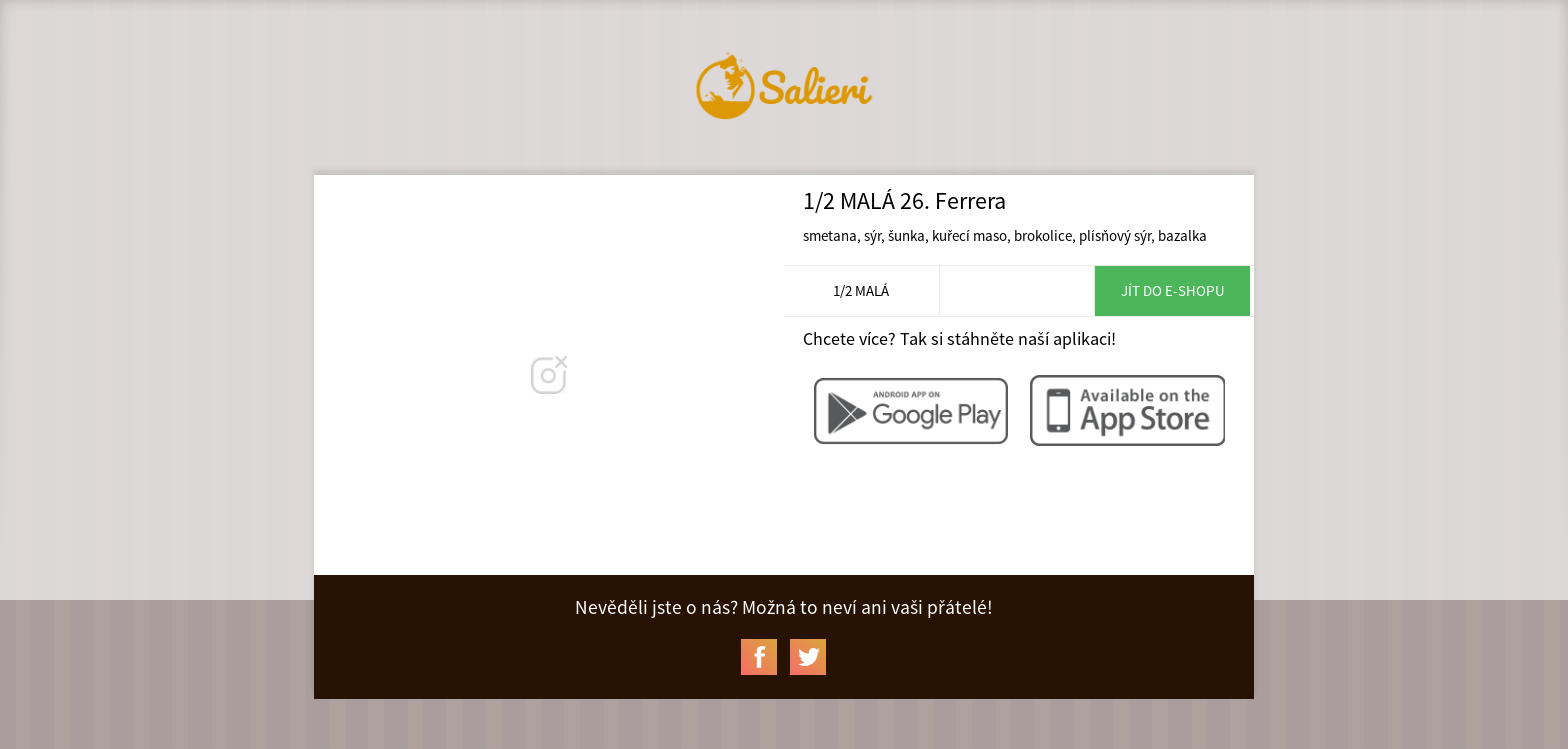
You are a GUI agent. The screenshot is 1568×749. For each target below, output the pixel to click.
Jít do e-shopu (1173, 290)
